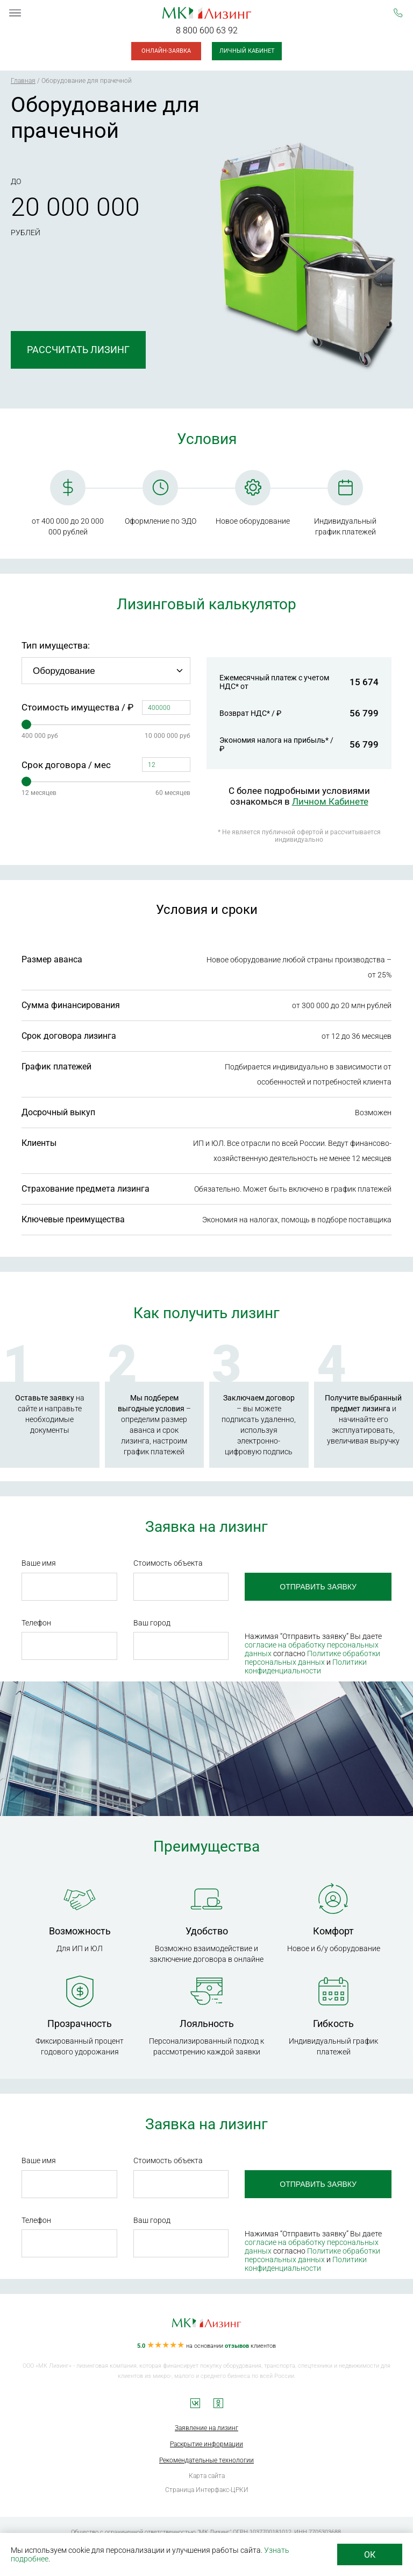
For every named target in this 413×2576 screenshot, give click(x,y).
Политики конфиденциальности (306, 1666)
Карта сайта (207, 2476)
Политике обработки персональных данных (312, 1657)
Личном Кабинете (330, 801)
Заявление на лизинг (206, 2428)
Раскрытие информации (206, 2444)
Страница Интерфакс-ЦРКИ (206, 2490)
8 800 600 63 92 (207, 30)
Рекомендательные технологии (206, 2460)
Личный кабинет (247, 50)
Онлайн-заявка (166, 50)
